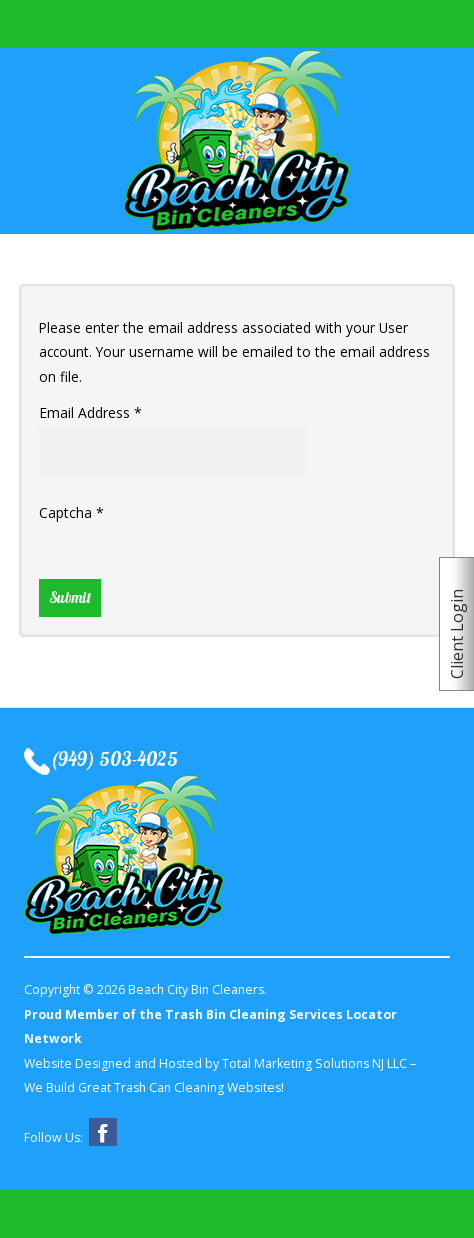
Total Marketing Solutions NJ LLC (314, 1063)
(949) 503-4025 (114, 760)
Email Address (90, 412)
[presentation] (191, 566)
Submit (70, 597)
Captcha (71, 512)
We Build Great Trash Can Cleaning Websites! (154, 1087)
